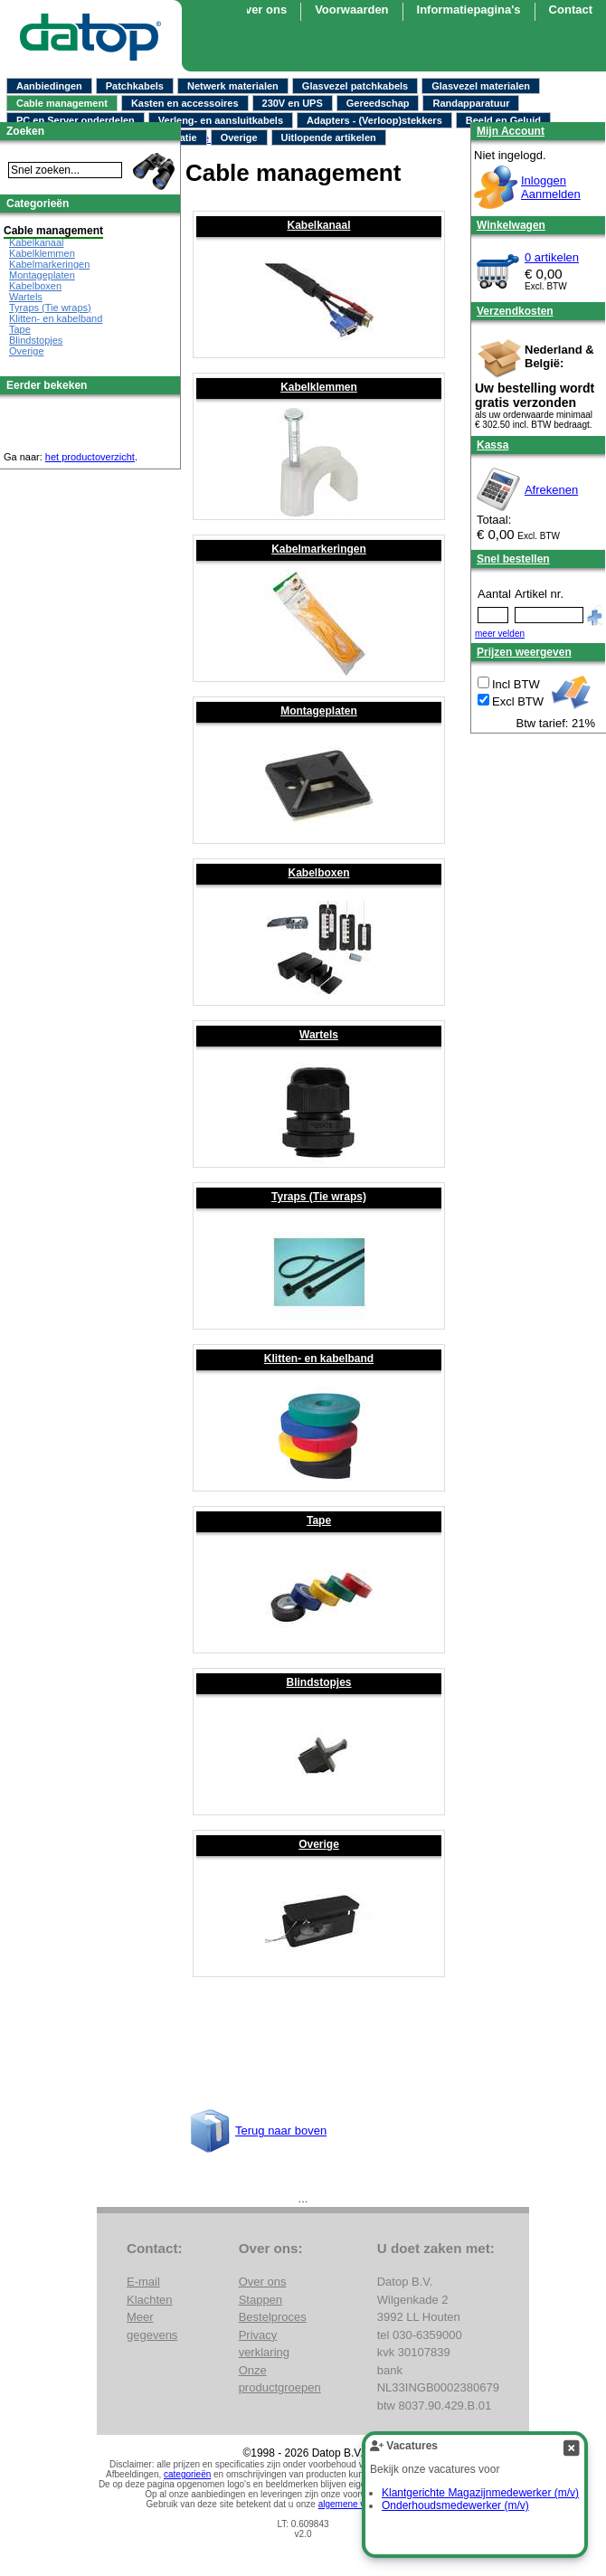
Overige (239, 137)
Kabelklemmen (318, 387)
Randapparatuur (470, 103)
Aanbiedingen (49, 85)
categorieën (187, 2474)
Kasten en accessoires (185, 103)
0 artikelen (552, 257)
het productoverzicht (90, 456)
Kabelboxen (318, 873)
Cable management (62, 103)
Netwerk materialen (233, 85)
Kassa (492, 445)
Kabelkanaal (318, 225)
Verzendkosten (515, 311)
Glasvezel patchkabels (355, 85)
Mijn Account (510, 131)
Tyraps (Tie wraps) (318, 1196)
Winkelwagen (511, 225)
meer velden (500, 634)
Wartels (318, 1034)
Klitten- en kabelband (319, 1358)
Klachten (150, 2299)
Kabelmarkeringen (318, 549)
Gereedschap (378, 103)
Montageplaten (318, 711)
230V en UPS (292, 103)
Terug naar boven (281, 2130)
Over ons (261, 9)
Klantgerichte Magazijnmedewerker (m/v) (480, 2492)
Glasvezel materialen (480, 85)
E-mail (143, 2281)
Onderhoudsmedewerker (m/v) (455, 2505)
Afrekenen (551, 490)
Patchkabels (135, 85)
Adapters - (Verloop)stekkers (374, 120)
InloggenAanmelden (551, 187)
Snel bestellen (513, 559)
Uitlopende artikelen (328, 137)
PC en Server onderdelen (75, 120)
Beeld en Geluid (503, 120)
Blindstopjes (318, 1682)
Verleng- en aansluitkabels (220, 120)
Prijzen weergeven (524, 652)
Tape (319, 1520)
